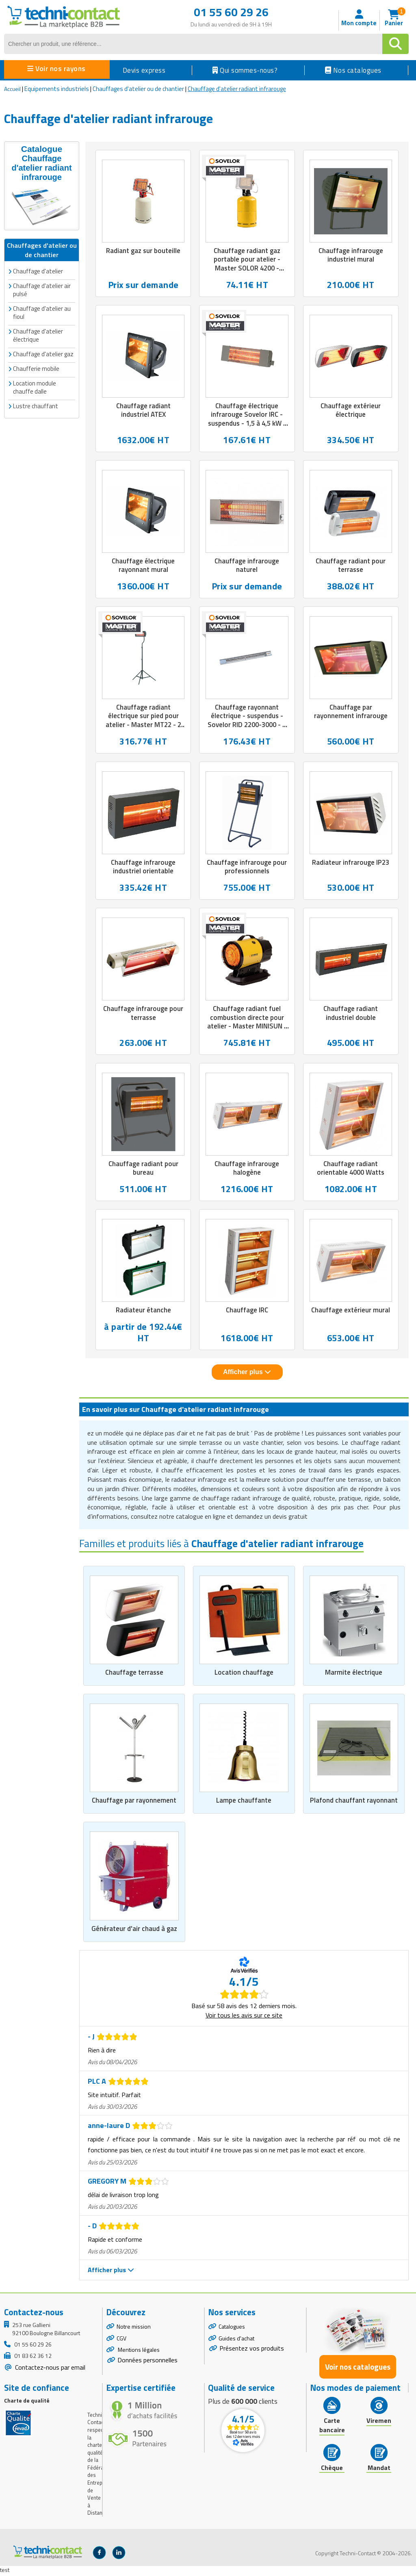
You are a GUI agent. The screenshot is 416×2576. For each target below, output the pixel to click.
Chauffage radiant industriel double (350, 1014)
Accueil (12, 88)
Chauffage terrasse (134, 1674)
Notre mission (134, 2328)
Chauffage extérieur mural (350, 1312)
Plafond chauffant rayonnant (354, 1802)
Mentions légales (138, 2351)
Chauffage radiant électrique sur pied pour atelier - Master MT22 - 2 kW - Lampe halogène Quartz (143, 726)
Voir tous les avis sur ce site (244, 2017)
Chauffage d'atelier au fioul (42, 312)
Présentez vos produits (251, 2350)
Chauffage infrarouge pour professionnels (247, 868)
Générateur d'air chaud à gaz (134, 1931)
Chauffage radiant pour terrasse (351, 566)
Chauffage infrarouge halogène (246, 1170)
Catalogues (232, 2328)
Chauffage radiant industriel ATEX (143, 410)
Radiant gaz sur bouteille (143, 251)
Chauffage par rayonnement (134, 1802)
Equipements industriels (56, 88)
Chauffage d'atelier (38, 270)
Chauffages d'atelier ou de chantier (138, 88)
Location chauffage (243, 1674)
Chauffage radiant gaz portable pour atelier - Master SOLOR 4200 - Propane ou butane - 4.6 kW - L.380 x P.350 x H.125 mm (247, 273)
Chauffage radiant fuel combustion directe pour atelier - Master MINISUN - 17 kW (247, 1023)
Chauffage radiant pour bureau (143, 1170)
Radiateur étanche (143, 1312)
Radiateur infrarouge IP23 (351, 863)
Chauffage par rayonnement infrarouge (351, 712)
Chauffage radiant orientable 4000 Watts (351, 1170)
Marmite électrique (353, 1674)
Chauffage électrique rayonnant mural (143, 566)
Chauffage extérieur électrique (351, 410)
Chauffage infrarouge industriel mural (350, 255)
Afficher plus (247, 1373)
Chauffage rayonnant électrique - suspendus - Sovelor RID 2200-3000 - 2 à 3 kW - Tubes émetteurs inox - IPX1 (247, 726)
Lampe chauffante (243, 1802)
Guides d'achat (236, 2340)
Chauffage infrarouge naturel (246, 566)
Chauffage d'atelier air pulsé (42, 289)
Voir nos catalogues (357, 2369)
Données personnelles (147, 2362)
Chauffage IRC (247, 1312)
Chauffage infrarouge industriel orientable (143, 868)
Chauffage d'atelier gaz (43, 353)
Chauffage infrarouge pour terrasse (143, 1014)
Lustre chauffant (35, 405)
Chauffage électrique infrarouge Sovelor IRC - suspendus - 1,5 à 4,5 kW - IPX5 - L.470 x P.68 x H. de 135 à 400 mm (246, 424)
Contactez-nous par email (49, 2369)
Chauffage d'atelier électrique (38, 335)
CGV (121, 2340)
